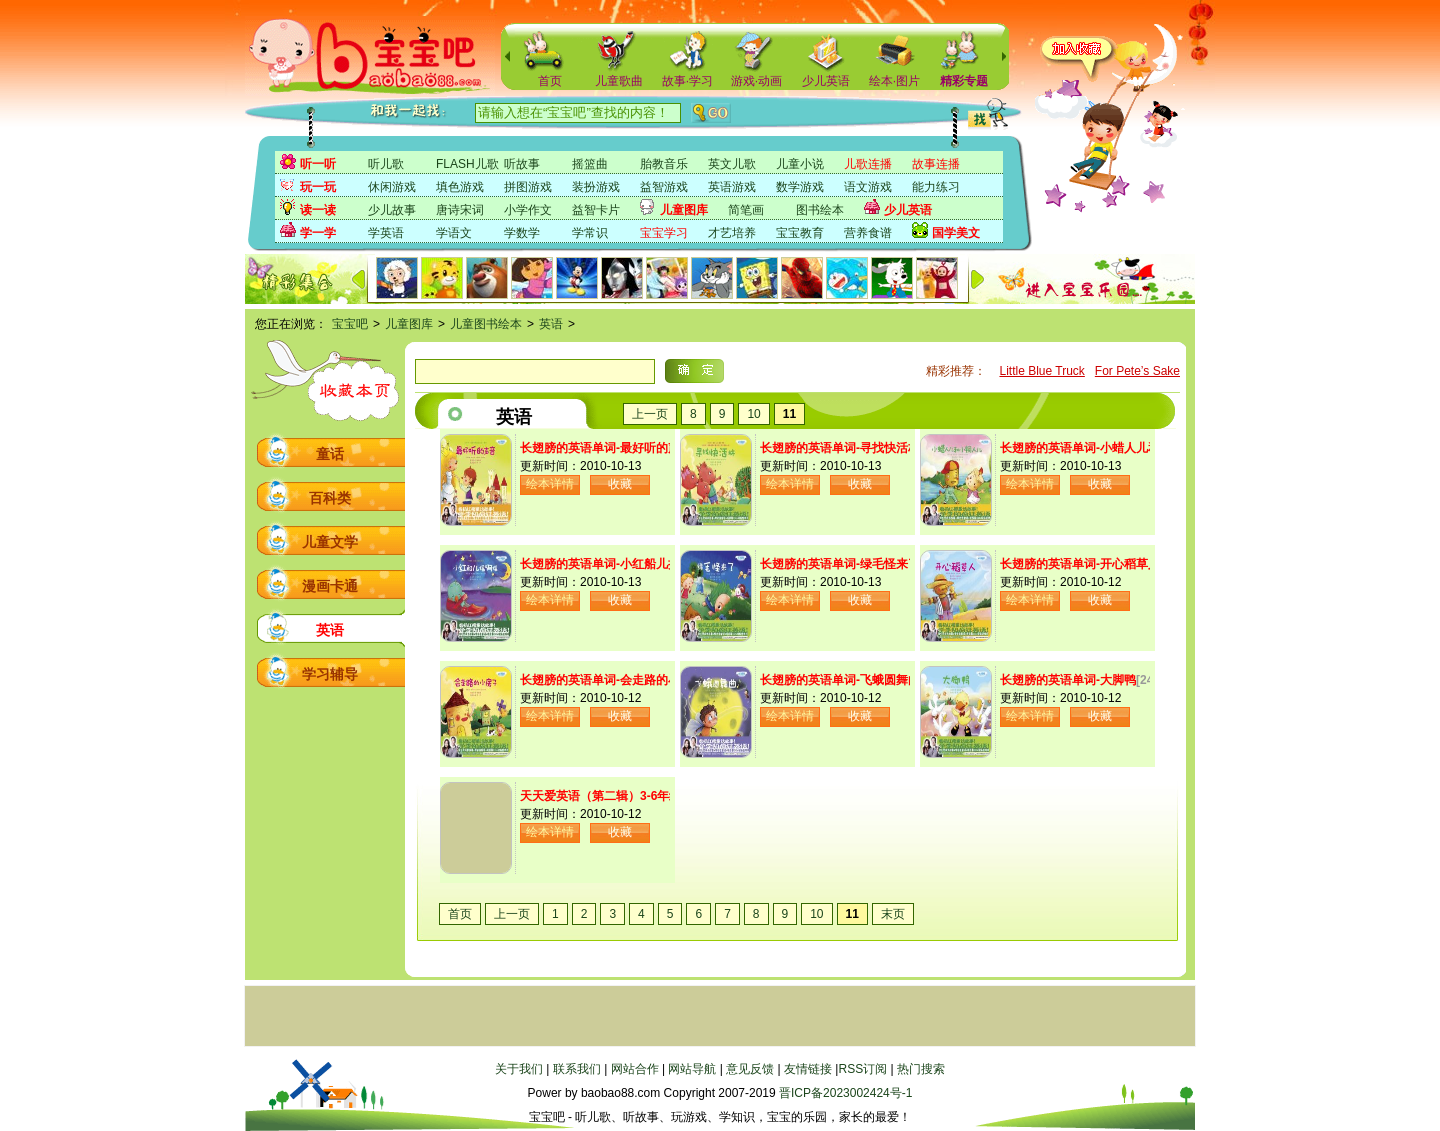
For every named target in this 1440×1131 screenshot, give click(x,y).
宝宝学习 (664, 233)
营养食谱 (868, 233)
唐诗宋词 (460, 210)
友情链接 (808, 1069)
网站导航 (692, 1069)
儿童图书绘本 (486, 324)
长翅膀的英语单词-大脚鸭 (1068, 680)
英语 (551, 324)
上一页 (650, 414)
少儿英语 (826, 81)
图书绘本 (820, 210)
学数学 (522, 233)
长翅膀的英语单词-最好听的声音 (606, 448)
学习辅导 (330, 674)
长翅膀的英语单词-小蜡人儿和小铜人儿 (1104, 448)
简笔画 (746, 210)
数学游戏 (800, 187)
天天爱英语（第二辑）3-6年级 (600, 796)
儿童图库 (684, 210)
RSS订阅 (862, 1069)
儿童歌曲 (619, 81)
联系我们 (577, 1069)
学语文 (454, 233)
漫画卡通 (330, 586)
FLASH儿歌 (467, 164)
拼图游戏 (528, 187)
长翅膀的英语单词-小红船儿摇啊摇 (612, 564)
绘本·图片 (894, 81)
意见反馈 (750, 1069)
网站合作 (635, 1069)
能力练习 (936, 187)
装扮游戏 (596, 187)
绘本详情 (550, 484)
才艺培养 (732, 233)
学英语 (386, 233)
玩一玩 (318, 187)
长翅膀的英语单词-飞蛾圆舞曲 (840, 680)
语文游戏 (868, 187)
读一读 (318, 210)
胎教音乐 (664, 164)
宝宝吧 (350, 324)
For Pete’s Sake (1137, 371)
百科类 (330, 498)
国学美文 (956, 233)
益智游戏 (664, 187)
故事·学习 (687, 81)
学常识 (590, 233)
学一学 (318, 233)
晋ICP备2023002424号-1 (845, 1093)
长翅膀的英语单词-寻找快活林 (840, 448)
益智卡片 (596, 210)
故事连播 (936, 164)
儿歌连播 (868, 164)
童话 (330, 454)
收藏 (620, 484)
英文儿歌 (732, 164)
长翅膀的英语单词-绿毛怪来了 (840, 564)
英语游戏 (732, 187)
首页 (550, 81)
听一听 (318, 164)
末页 (893, 914)
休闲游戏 (392, 187)
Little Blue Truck (1041, 371)
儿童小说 (800, 164)
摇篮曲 (590, 164)
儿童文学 (330, 542)
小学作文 (528, 210)
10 (753, 414)
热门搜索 (921, 1069)
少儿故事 (392, 210)
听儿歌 (386, 164)
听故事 (522, 164)
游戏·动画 (756, 81)
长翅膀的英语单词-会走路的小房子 (612, 680)
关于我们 (519, 1069)
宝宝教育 (800, 233)
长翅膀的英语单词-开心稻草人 (1080, 564)
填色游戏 (460, 187)
